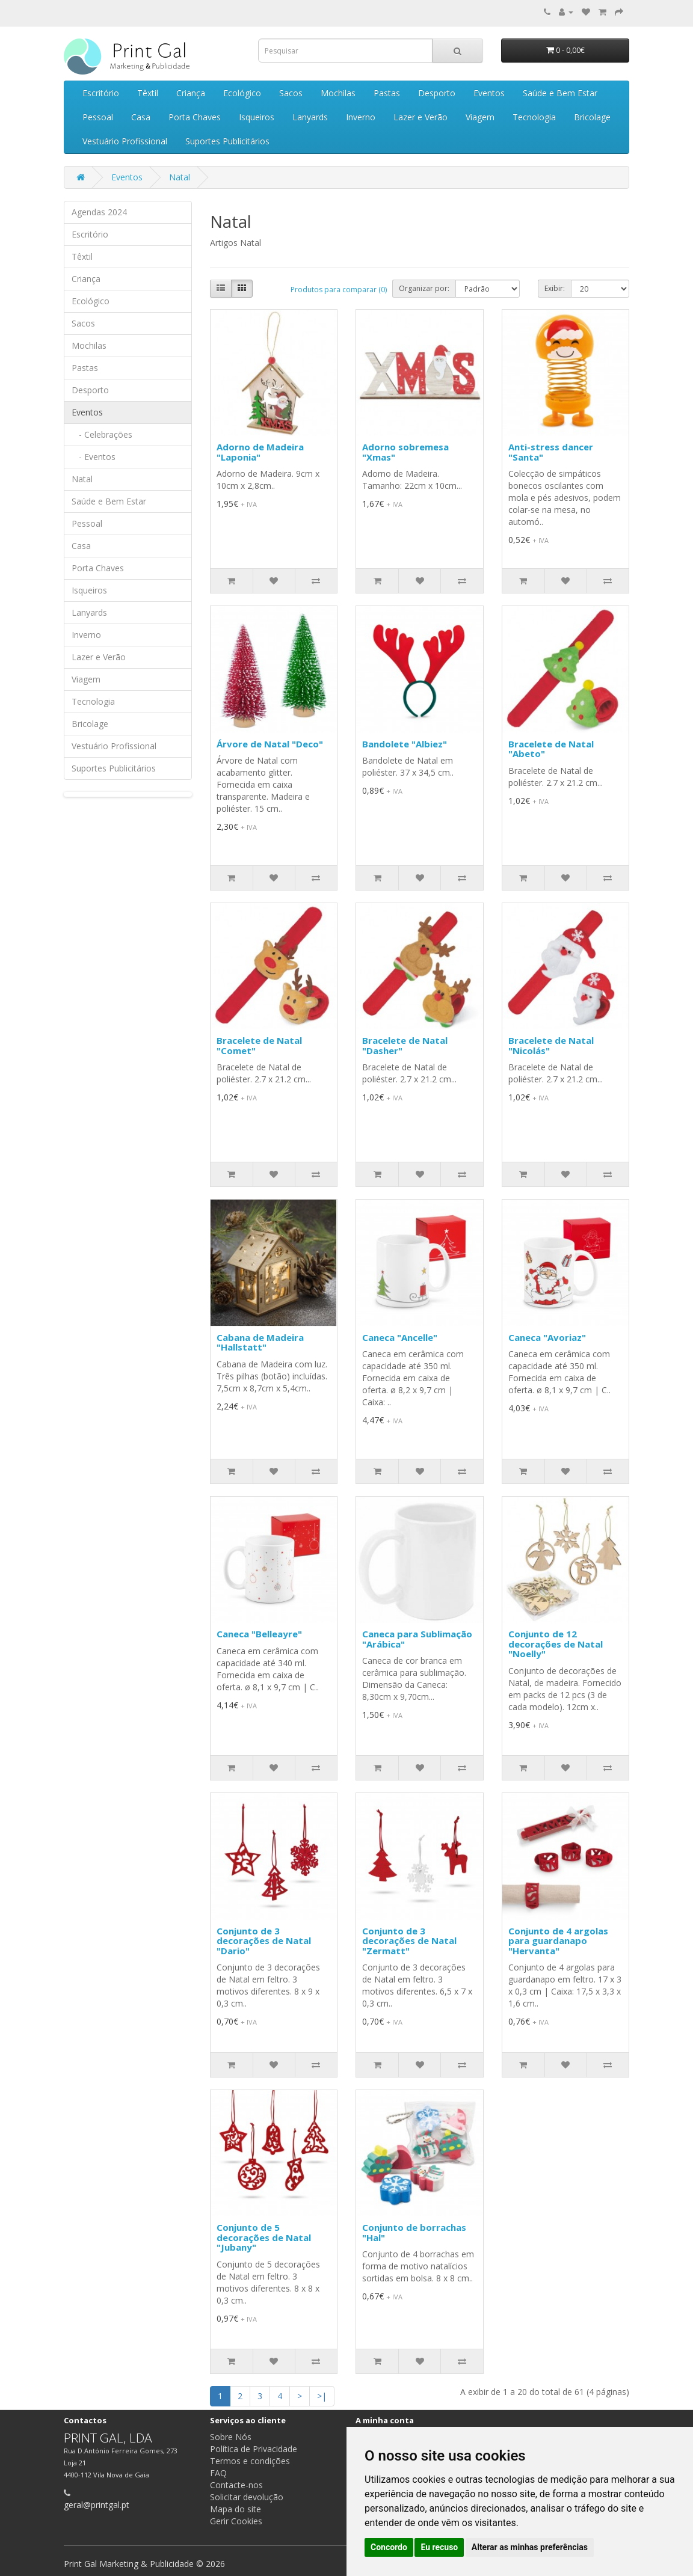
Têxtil (147, 93)
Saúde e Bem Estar (560, 93)
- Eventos (94, 456)
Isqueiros (256, 117)
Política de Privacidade (253, 2449)
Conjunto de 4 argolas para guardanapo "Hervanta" (558, 1941)
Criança (190, 93)
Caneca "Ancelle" (399, 1337)
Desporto (436, 93)
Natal (179, 177)
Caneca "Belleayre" (259, 1634)
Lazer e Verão (420, 117)
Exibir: (554, 288)
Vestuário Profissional (124, 141)
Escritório (100, 93)
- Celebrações (102, 434)
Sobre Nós (230, 2437)
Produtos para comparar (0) (339, 289)
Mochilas (338, 93)
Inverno (360, 117)
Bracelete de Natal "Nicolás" (551, 1045)
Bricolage (592, 117)
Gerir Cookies (236, 2521)
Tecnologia (534, 117)
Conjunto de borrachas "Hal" (414, 2232)
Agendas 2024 (99, 212)
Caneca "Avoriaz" (547, 1337)
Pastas (387, 93)
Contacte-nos (236, 2485)
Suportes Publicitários (227, 141)
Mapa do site (235, 2509)
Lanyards (310, 117)
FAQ (218, 2473)
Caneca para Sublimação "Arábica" (417, 1639)
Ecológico (242, 93)
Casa (140, 117)
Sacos (291, 93)
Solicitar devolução (246, 2497)
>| (322, 2396)
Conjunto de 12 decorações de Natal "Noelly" (555, 1644)
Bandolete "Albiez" (404, 744)
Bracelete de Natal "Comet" (259, 1045)
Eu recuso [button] (439, 2547)
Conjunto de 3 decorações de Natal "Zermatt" (409, 1941)
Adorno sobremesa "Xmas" (405, 452)
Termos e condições (250, 2461)
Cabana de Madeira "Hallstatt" (260, 1342)
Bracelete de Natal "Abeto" (551, 749)
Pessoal (97, 117)
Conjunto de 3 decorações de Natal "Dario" (264, 1941)
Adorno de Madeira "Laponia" (260, 452)
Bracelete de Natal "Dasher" (405, 1045)
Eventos (489, 93)
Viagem (480, 117)
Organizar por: (424, 288)
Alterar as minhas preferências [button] (530, 2547)
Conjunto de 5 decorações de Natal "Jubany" (264, 2237)
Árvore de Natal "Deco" (270, 744)
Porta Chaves (194, 117)
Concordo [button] (389, 2547)
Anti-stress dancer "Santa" (550, 452)
